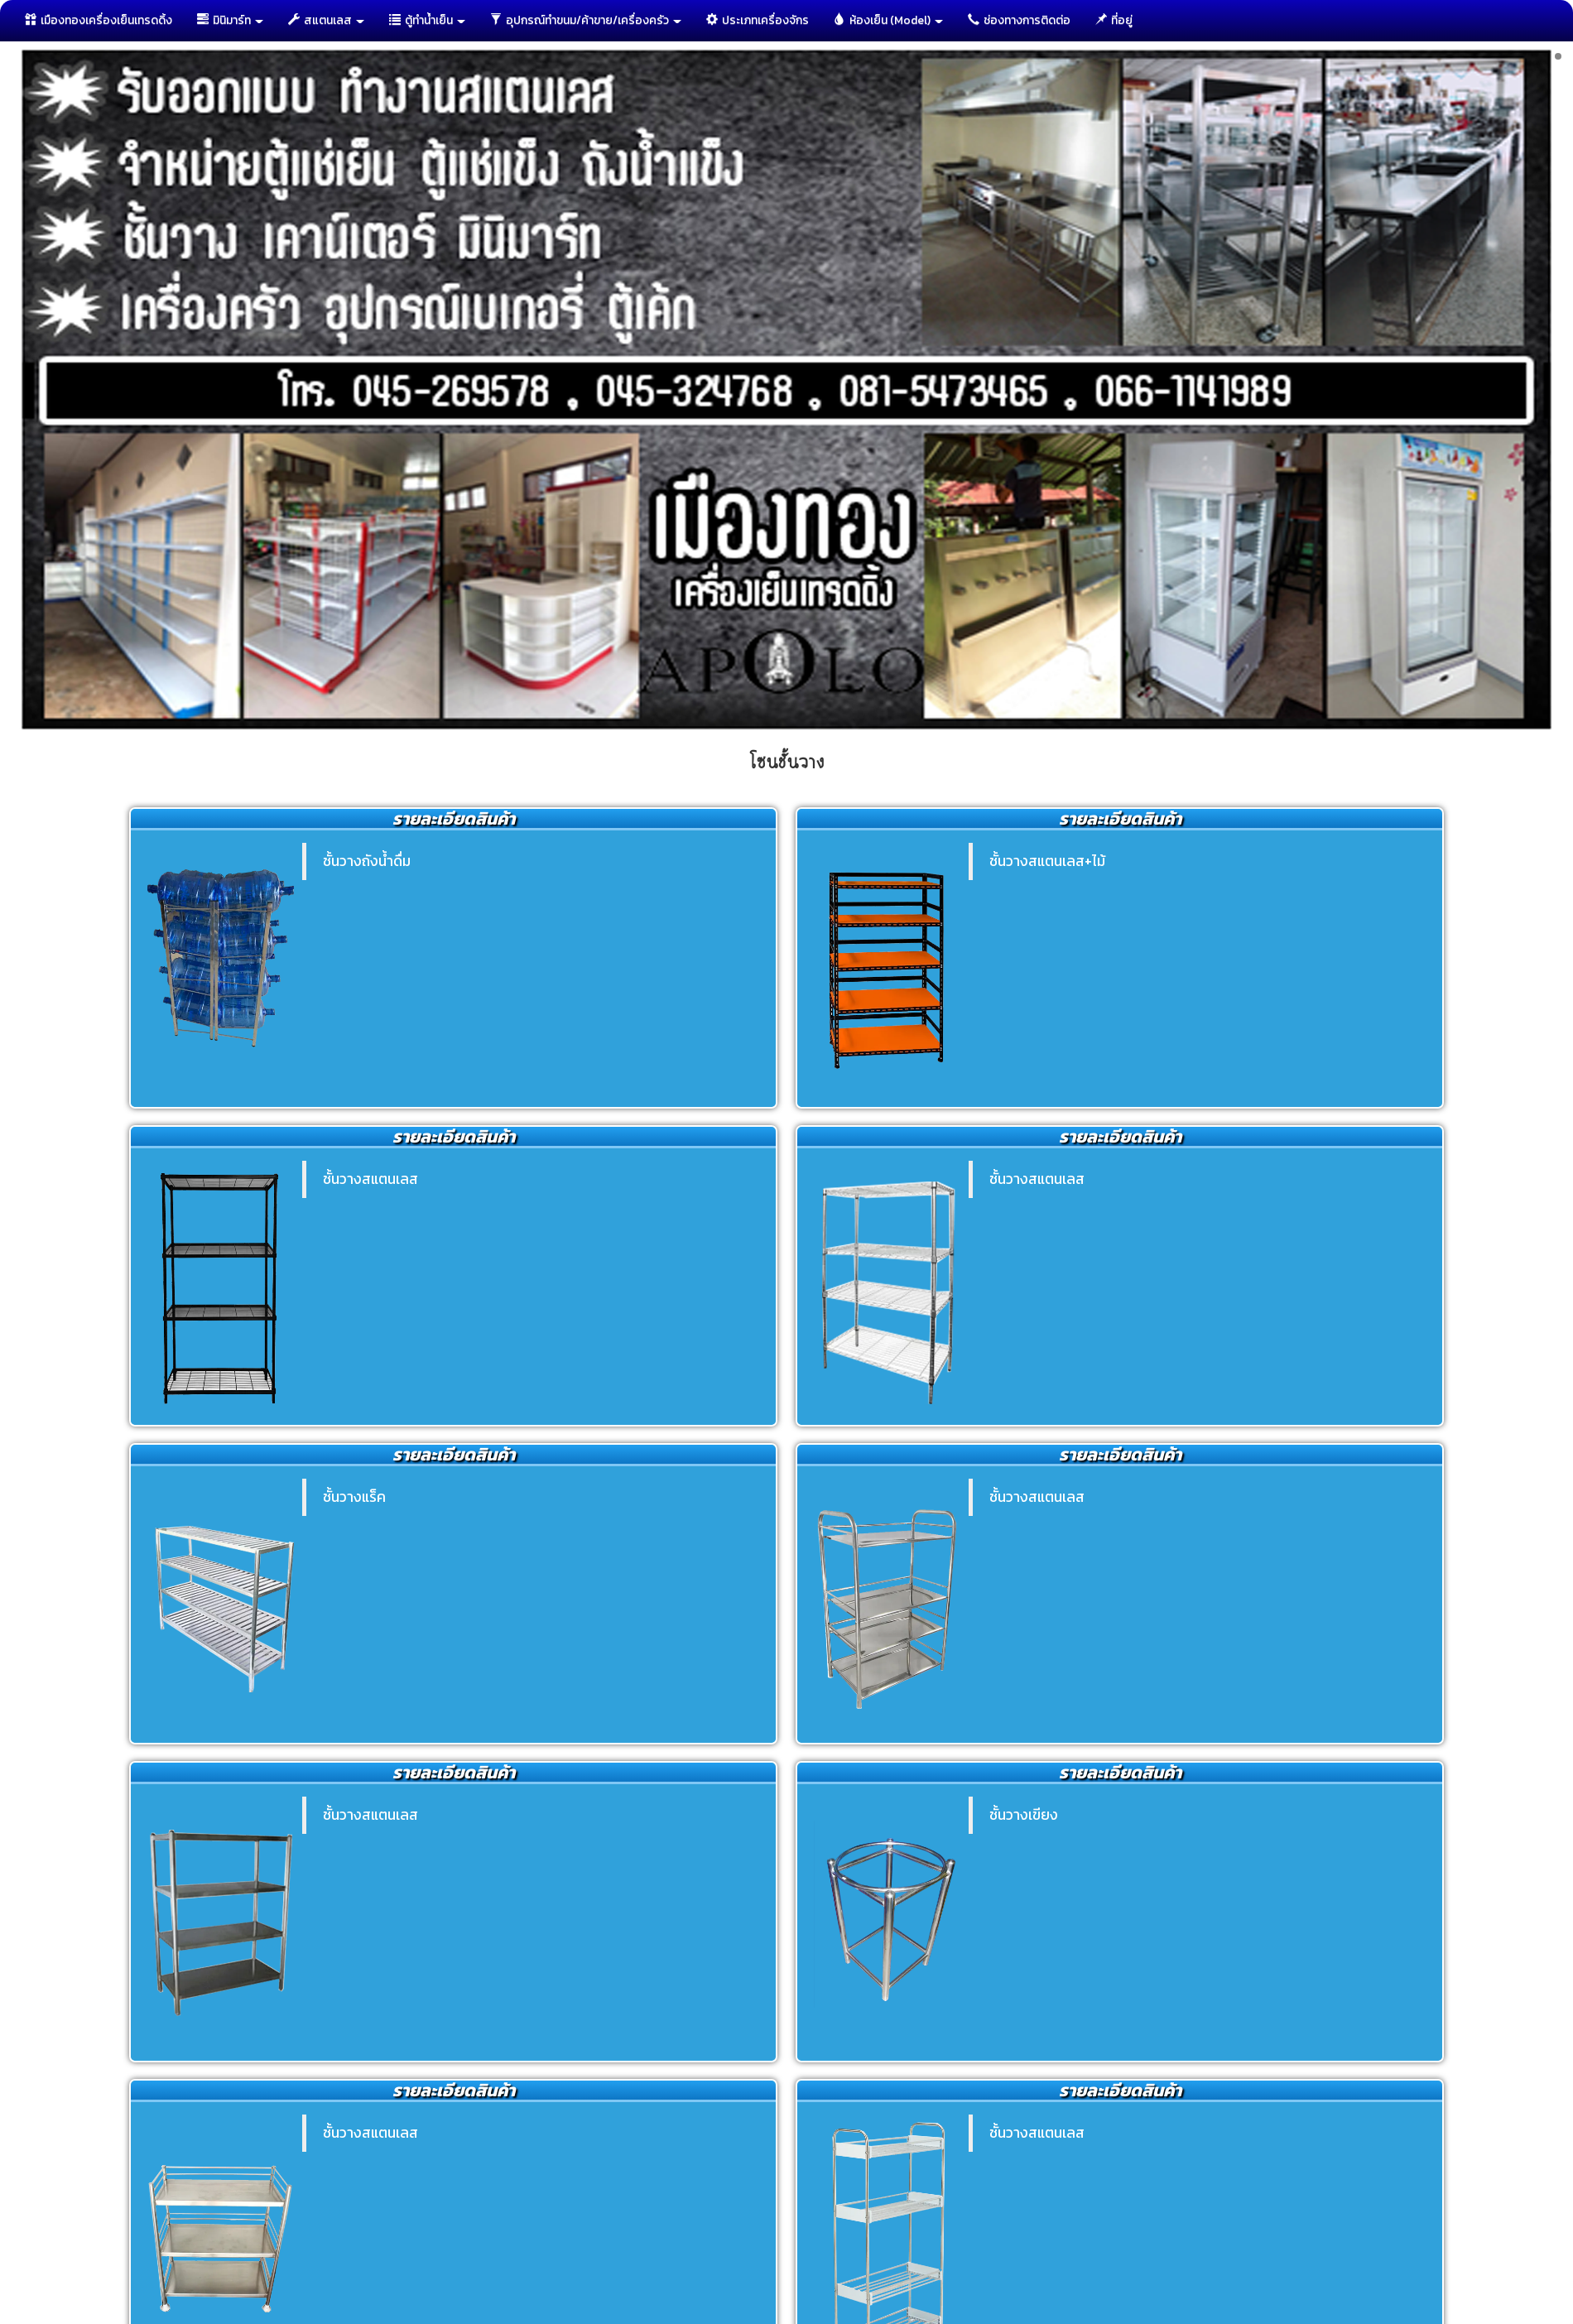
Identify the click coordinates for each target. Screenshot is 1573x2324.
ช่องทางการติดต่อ (1019, 20)
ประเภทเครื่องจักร (757, 20)
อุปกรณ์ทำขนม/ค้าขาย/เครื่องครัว (585, 20)
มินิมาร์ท (230, 20)
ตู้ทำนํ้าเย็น (427, 20)
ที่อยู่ (1114, 20)
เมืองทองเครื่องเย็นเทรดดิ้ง (98, 20)
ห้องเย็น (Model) (888, 20)
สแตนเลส (326, 20)
